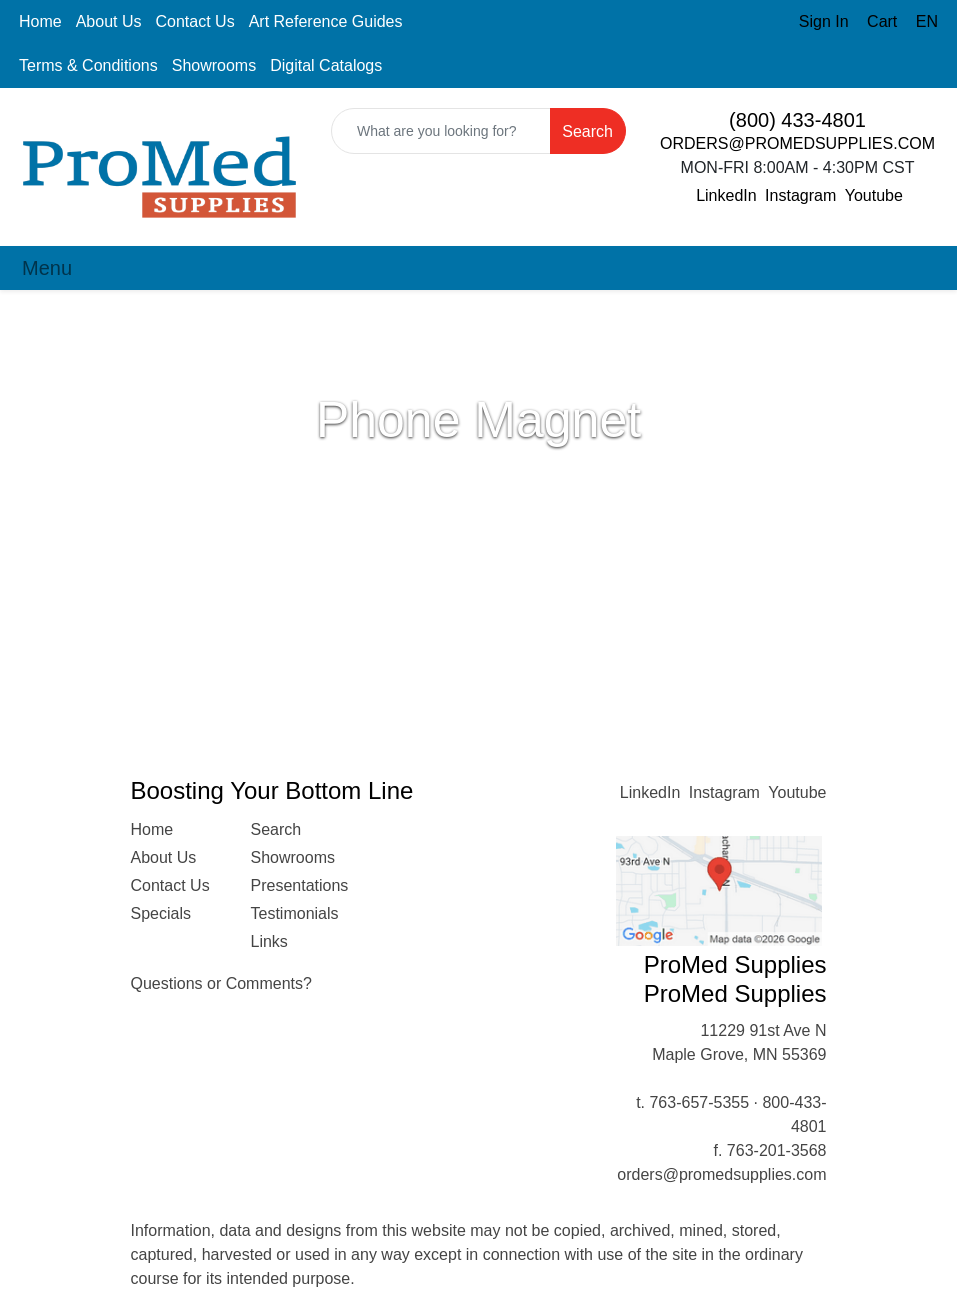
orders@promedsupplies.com (721, 1174)
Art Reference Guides (326, 21)
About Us (109, 21)
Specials (161, 913)
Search (276, 829)
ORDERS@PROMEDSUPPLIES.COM (797, 143)
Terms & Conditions (88, 65)
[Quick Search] (441, 131)
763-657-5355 (699, 1102)
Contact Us (195, 21)
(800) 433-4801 (797, 120)
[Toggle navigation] (47, 268)
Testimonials (295, 913)
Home (40, 21)
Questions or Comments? (221, 983)
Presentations (299, 885)
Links (269, 941)
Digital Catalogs (326, 65)
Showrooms (214, 65)
